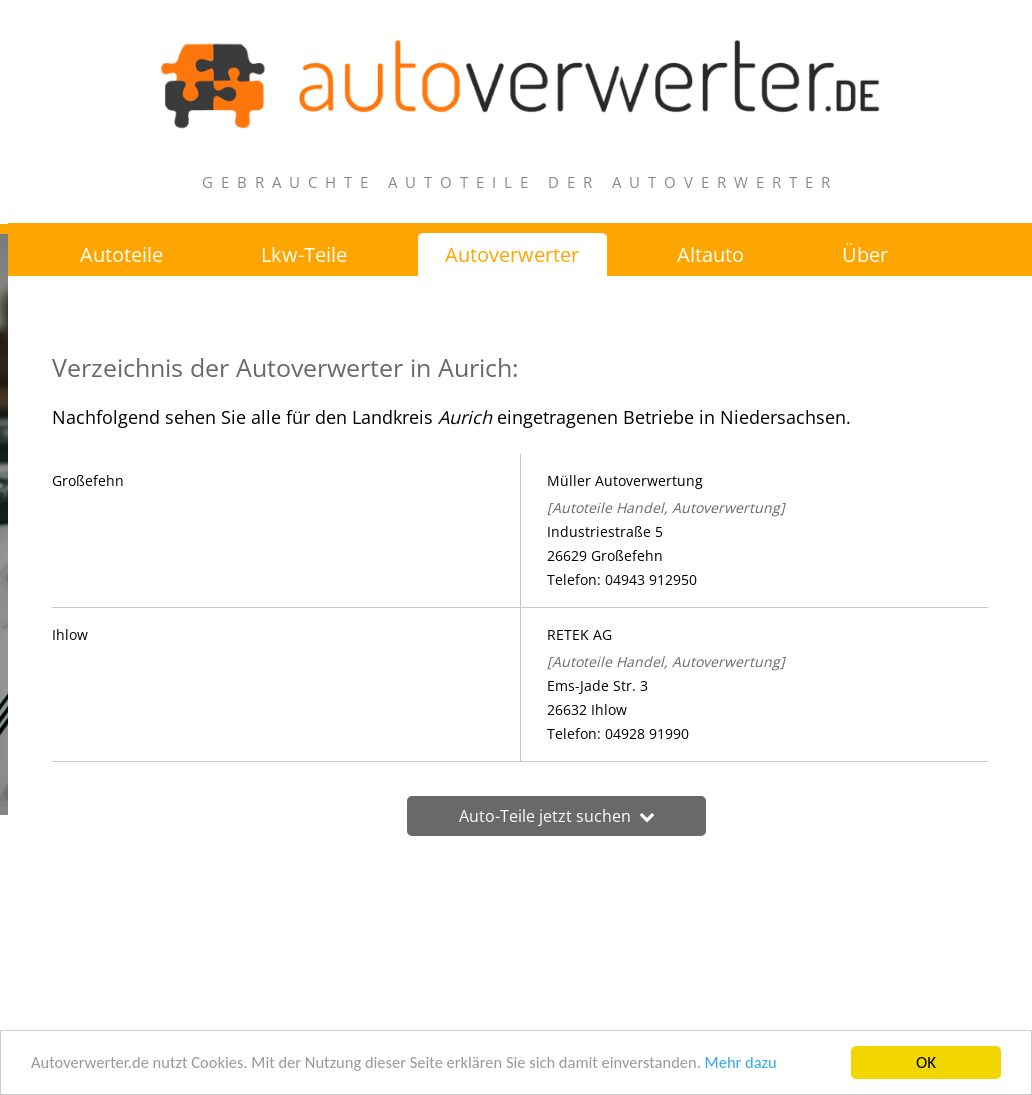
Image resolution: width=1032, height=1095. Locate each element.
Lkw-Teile (305, 254)
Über (869, 254)
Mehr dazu (762, 1069)
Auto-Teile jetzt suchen (520, 817)
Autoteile (121, 254)
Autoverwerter (514, 254)
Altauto (713, 254)
